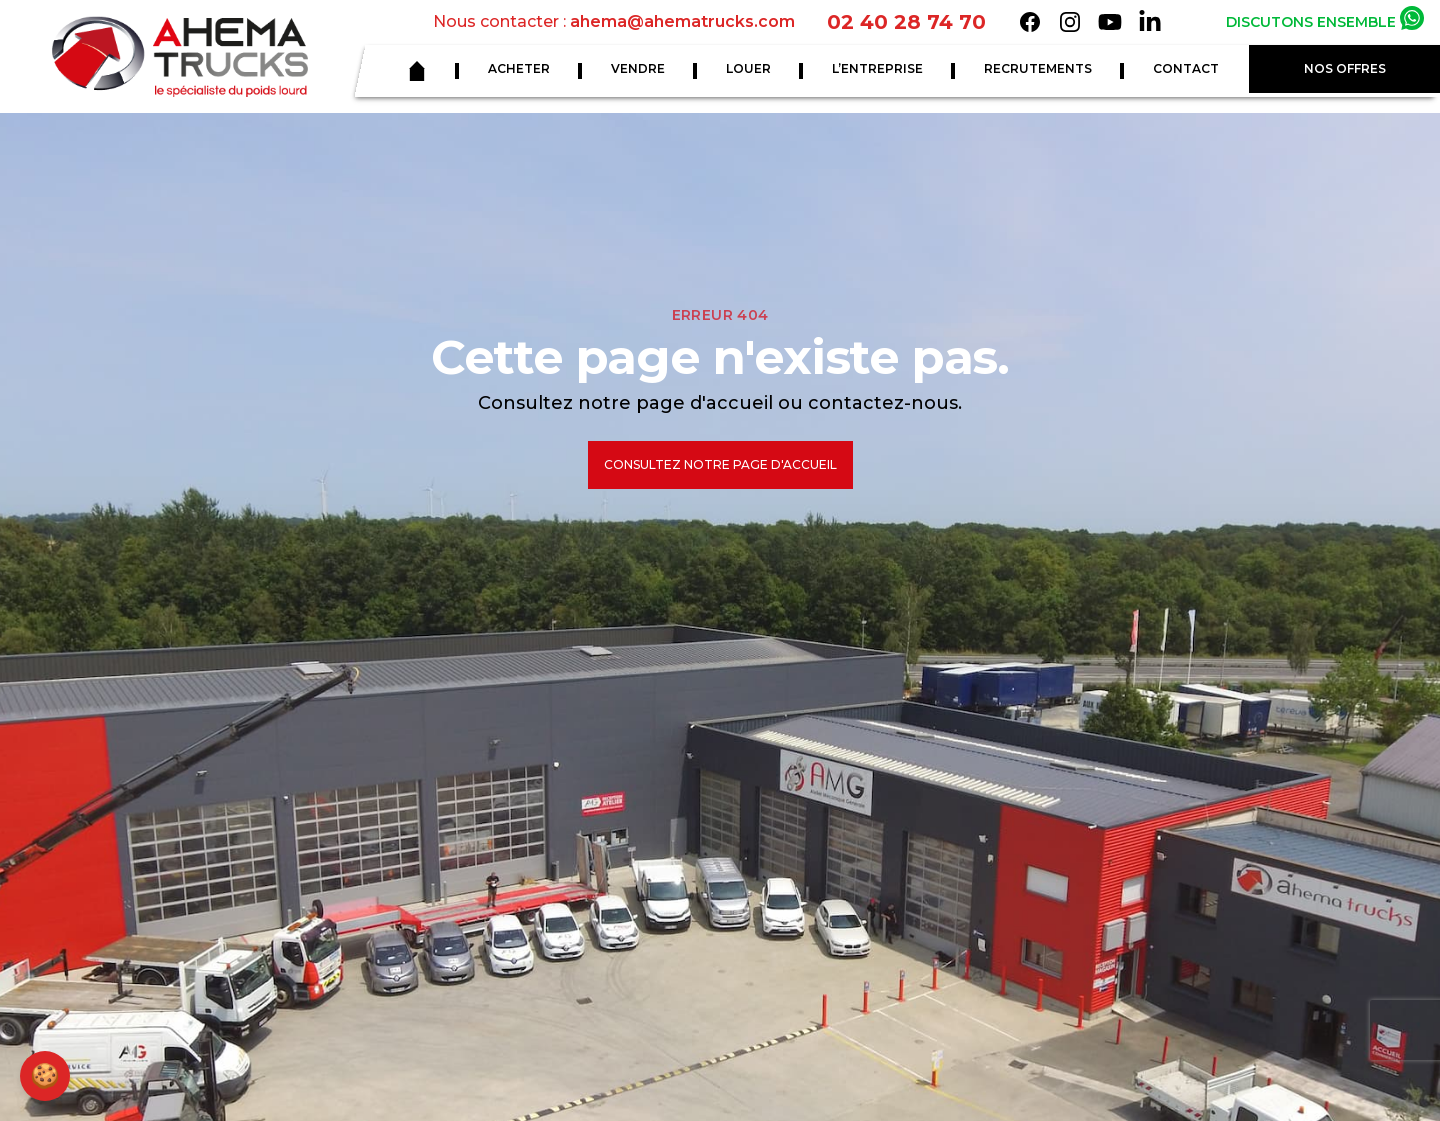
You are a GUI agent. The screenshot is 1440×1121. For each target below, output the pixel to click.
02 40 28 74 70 (906, 22)
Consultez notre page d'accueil (720, 464)
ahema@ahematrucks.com (682, 21)
